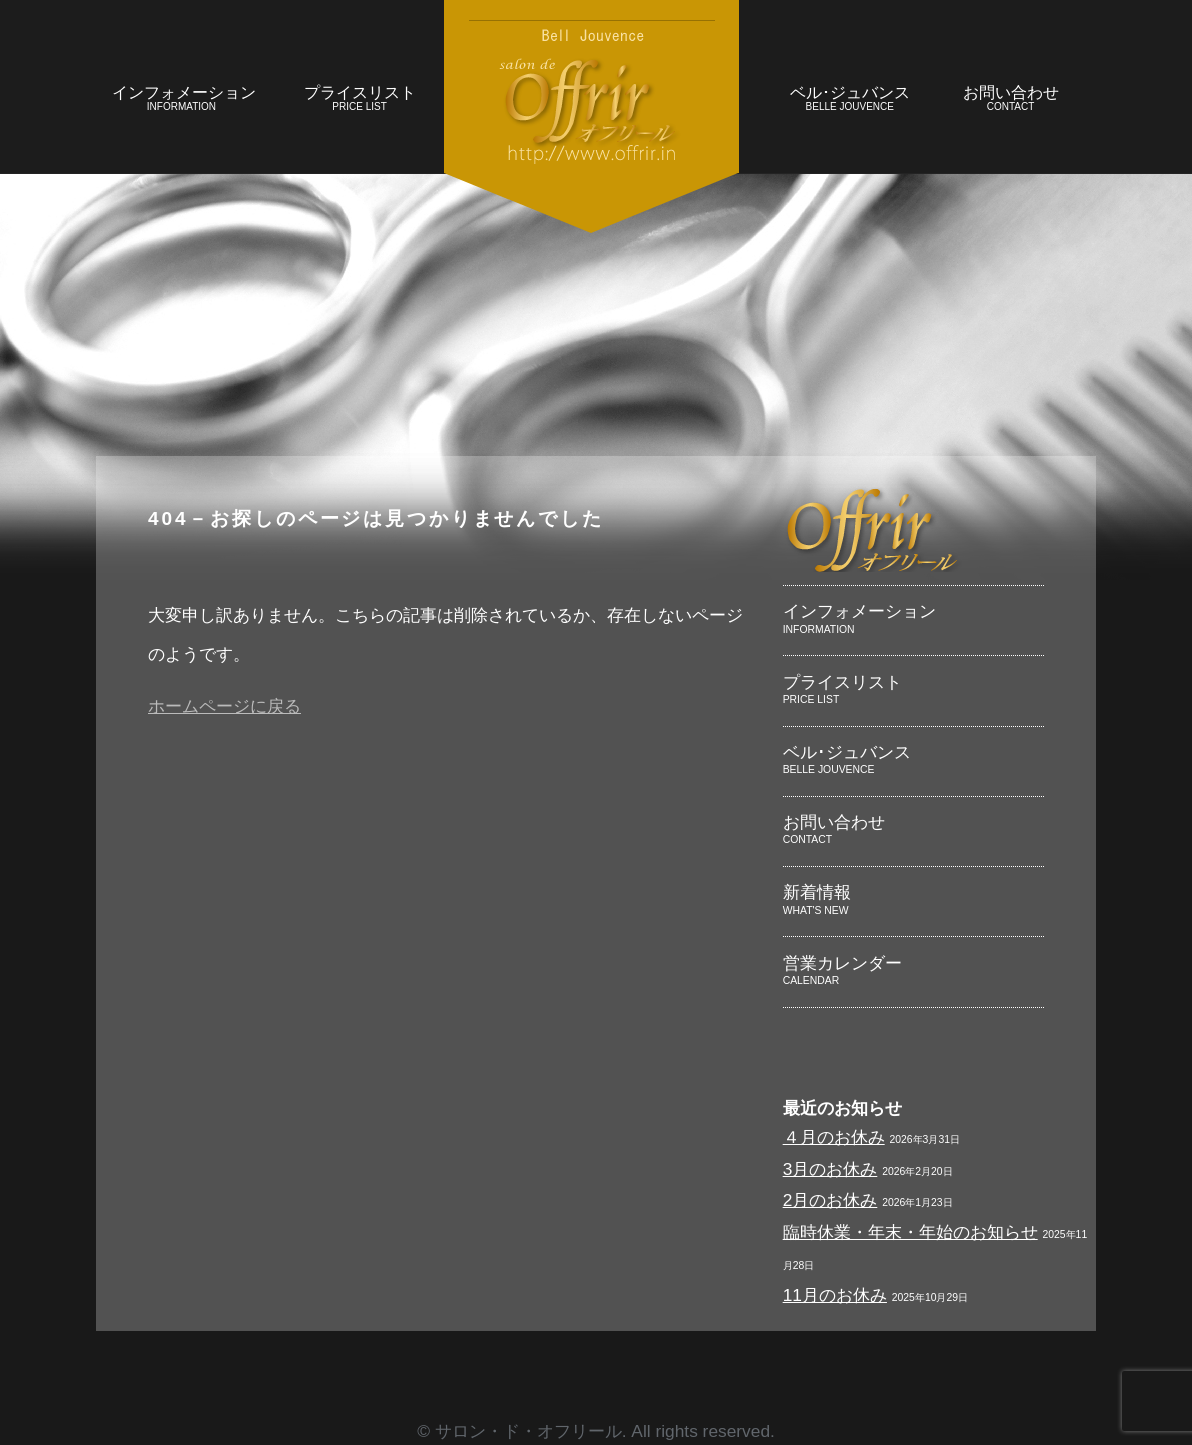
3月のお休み (830, 1169)
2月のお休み (830, 1200)
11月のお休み (835, 1295)
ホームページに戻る (224, 706)
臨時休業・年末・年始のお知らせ (910, 1232)
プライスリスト (359, 100)
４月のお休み (834, 1137)
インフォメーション (184, 100)
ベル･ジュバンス (849, 100)
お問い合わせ (1010, 100)
